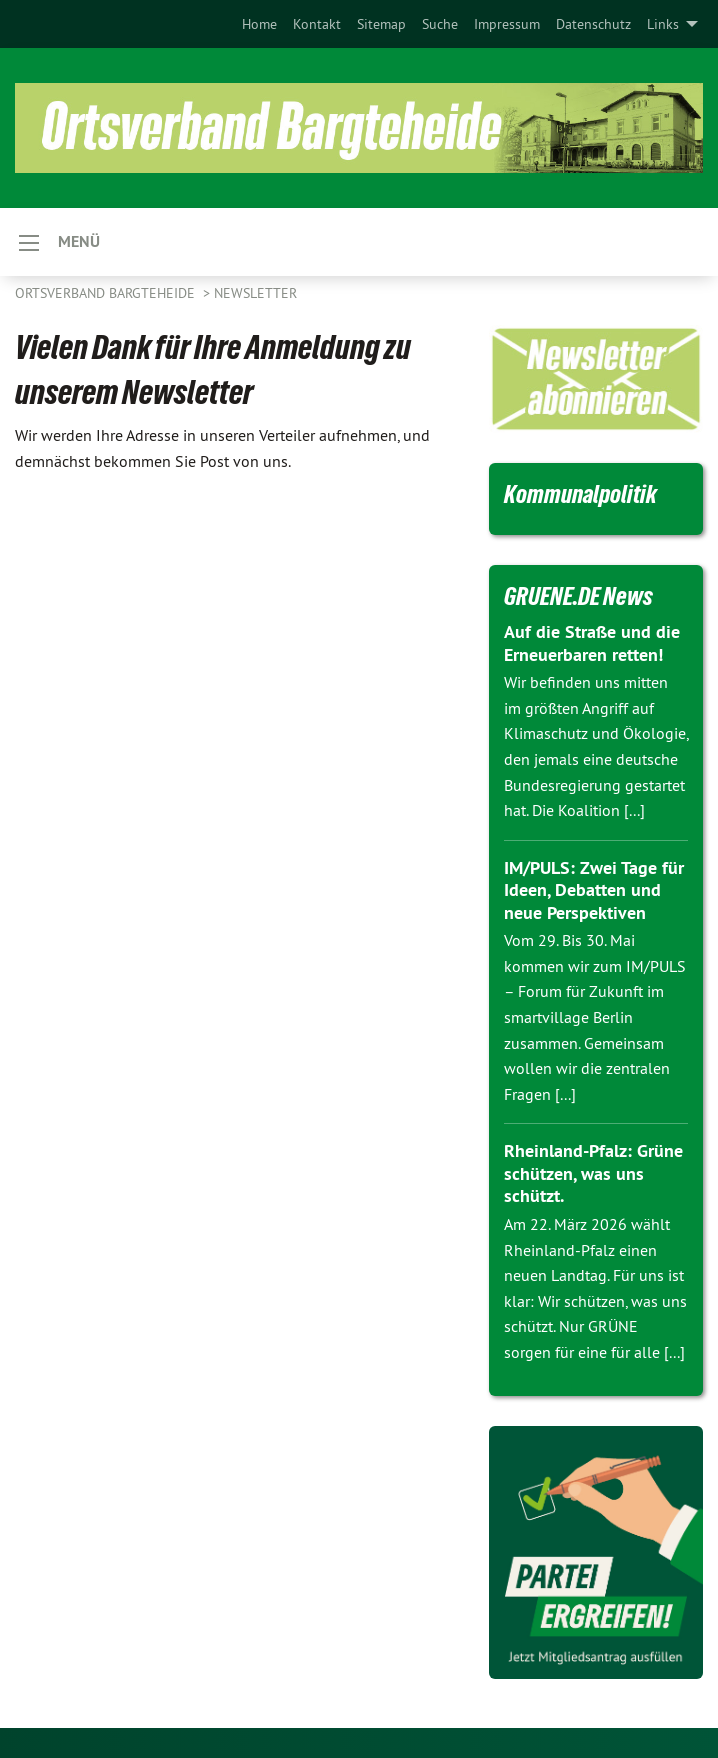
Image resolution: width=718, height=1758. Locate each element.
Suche (440, 24)
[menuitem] (259, 24)
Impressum (507, 24)
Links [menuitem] (663, 24)
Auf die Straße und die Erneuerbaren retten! (592, 643)
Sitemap (381, 24)
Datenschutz (593, 24)
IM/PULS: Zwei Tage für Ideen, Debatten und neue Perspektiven (594, 890)
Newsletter (255, 293)
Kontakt (317, 24)
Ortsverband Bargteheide (107, 293)
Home (259, 24)
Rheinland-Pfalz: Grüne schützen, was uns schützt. (593, 1173)
